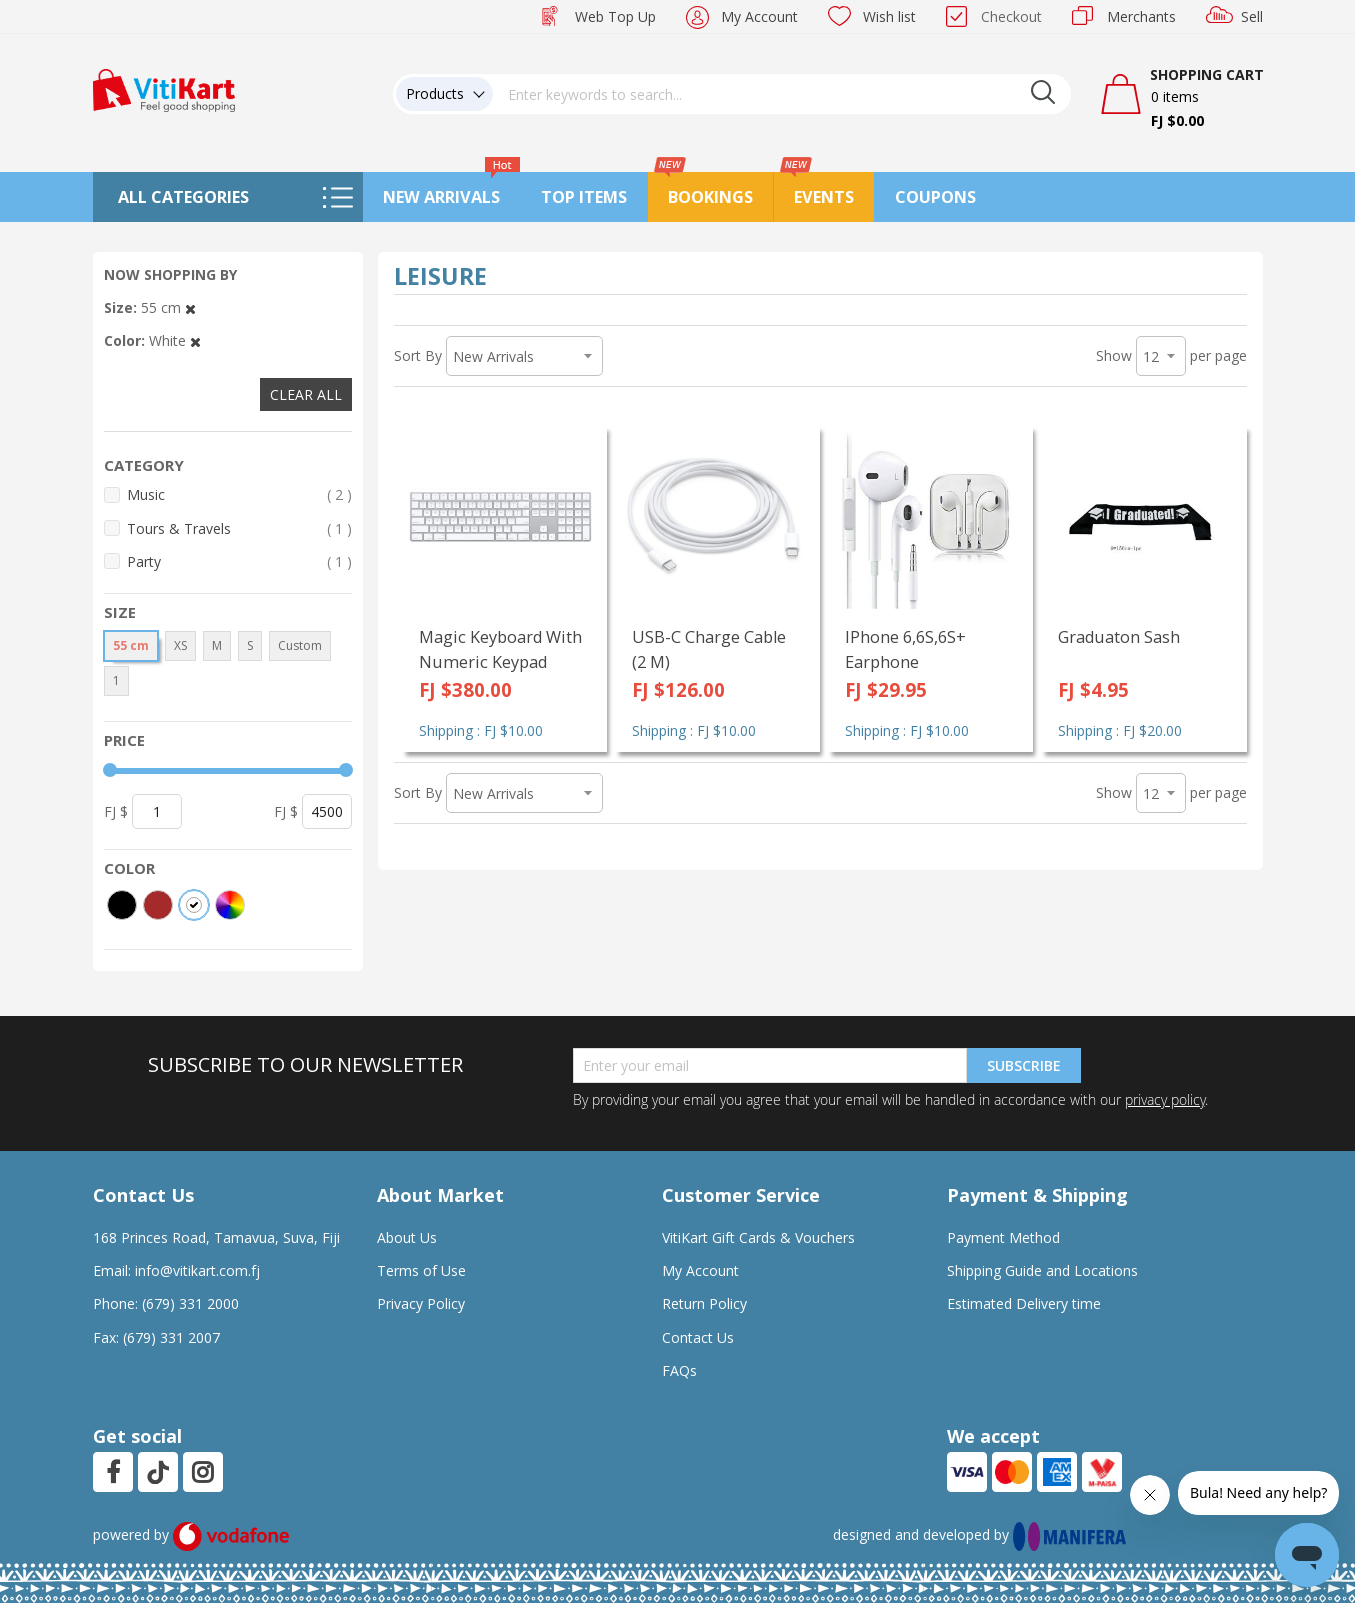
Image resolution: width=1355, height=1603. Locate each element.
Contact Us (698, 1337)
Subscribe (1024, 1065)
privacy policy (1165, 1099)
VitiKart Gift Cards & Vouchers (758, 1237)
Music (239, 494)
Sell (1252, 16)
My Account (759, 16)
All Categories (183, 197)
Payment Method (1003, 1237)
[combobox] (782, 94)
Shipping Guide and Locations (1042, 1270)
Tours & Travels (239, 528)
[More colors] (230, 905)
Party (239, 561)
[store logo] (164, 88)
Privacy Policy (421, 1303)
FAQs (679, 1370)
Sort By (418, 355)
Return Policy (704, 1303)
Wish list (889, 16)
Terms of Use (421, 1270)
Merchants (1141, 16)
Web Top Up (615, 16)
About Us (407, 1237)
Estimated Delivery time (1024, 1303)
